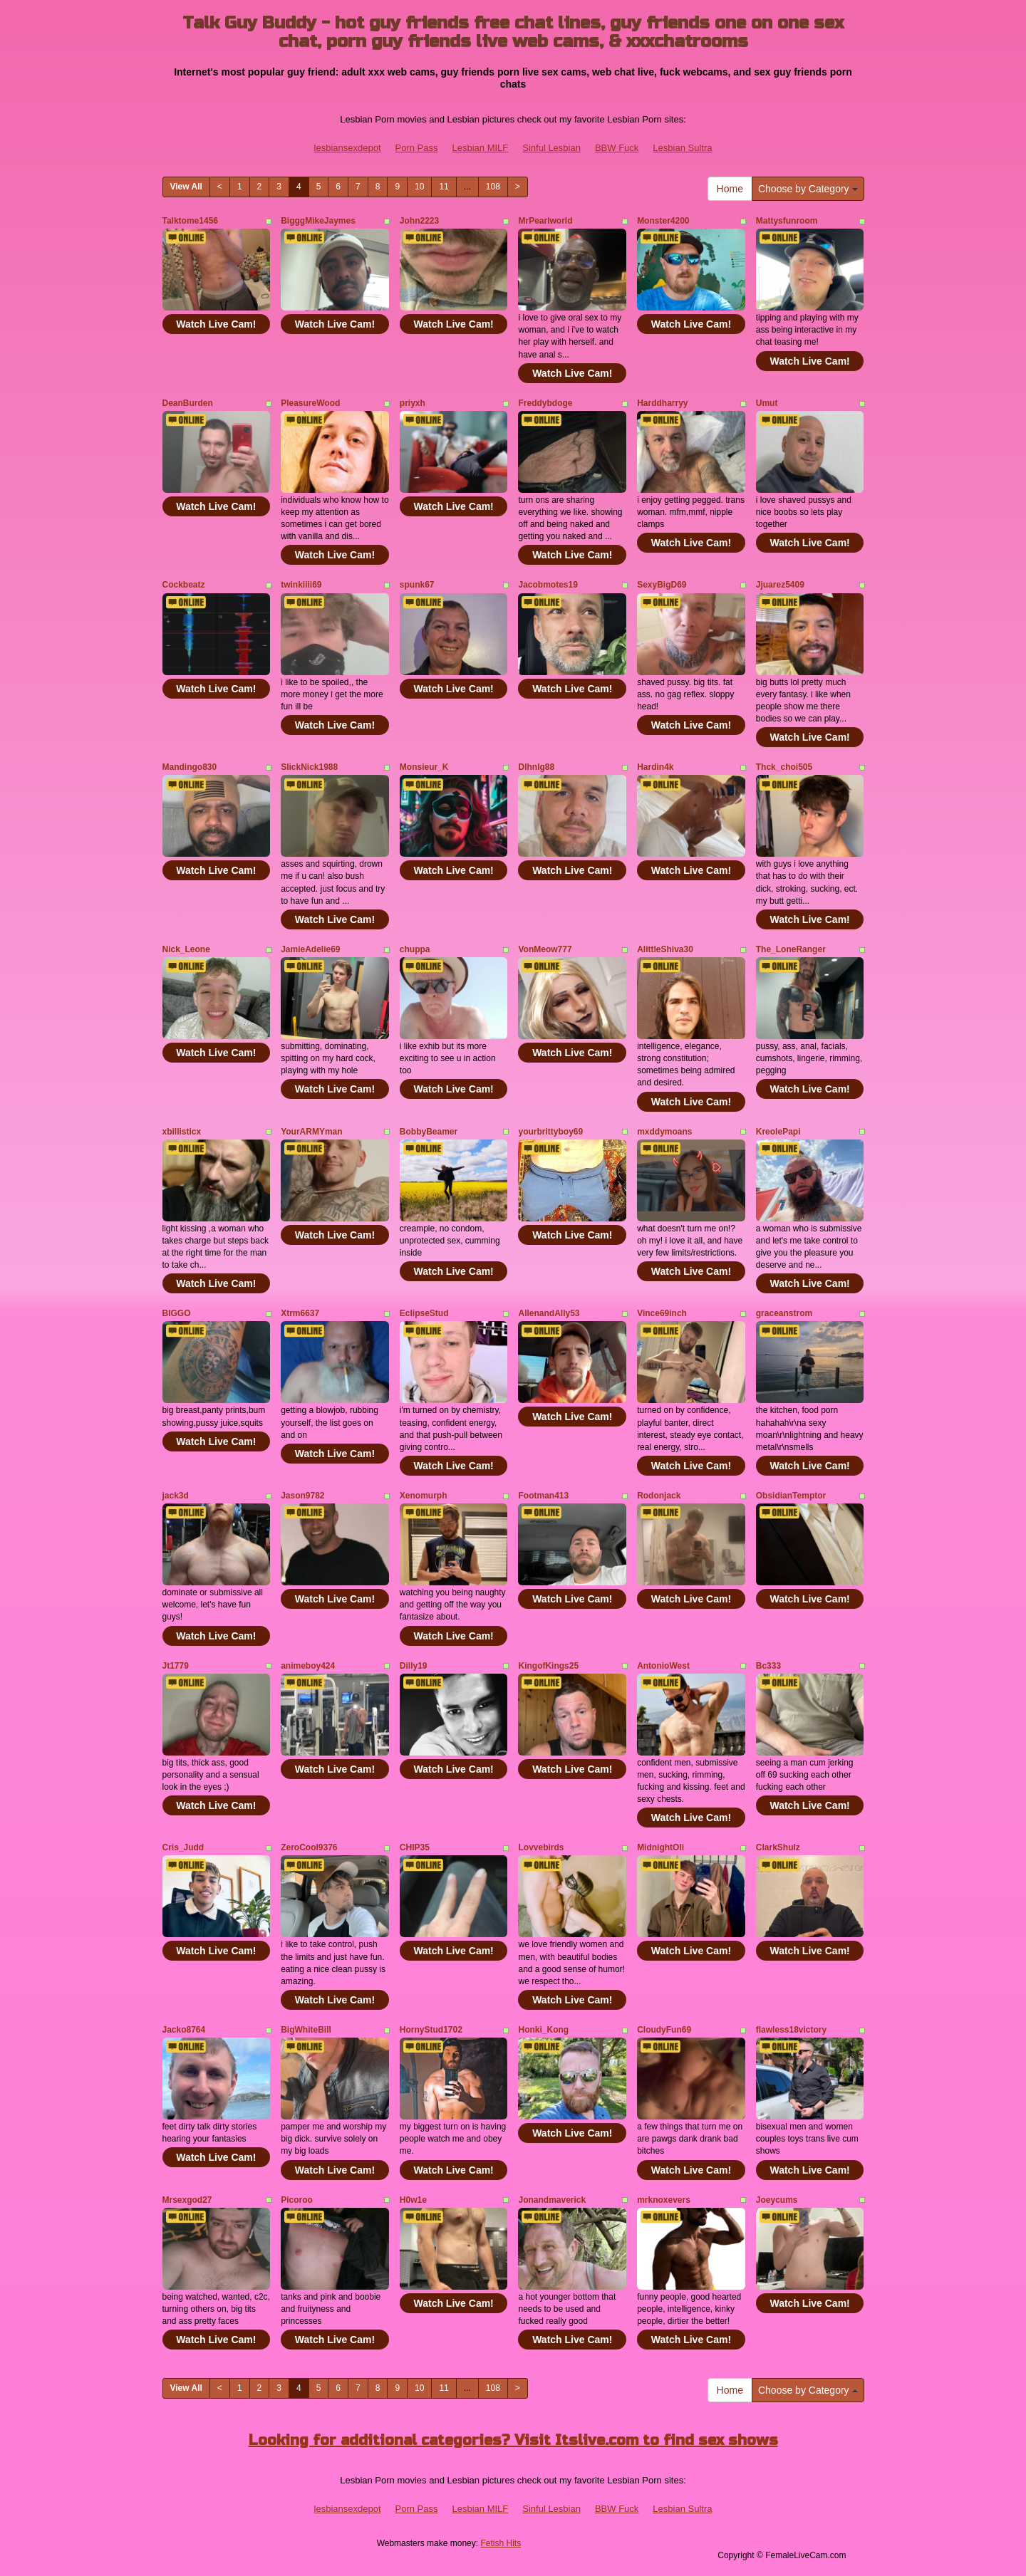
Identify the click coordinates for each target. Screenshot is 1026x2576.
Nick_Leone (186, 949)
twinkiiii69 (301, 585)
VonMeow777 (544, 949)
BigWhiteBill (306, 2030)
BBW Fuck (616, 147)
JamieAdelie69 (310, 949)
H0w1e (413, 2200)
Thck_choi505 (784, 767)
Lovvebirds (541, 1847)
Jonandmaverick (552, 2200)
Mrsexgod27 (187, 2200)
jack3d (175, 1496)
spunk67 (417, 585)
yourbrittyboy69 (550, 1132)
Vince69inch (662, 1313)
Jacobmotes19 (547, 585)
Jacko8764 (184, 2030)
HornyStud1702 (431, 2030)
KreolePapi (778, 1132)
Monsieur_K (424, 767)
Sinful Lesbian (551, 147)
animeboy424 (308, 1666)
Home (730, 188)
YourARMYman (311, 1132)
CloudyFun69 (664, 2030)
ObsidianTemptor (791, 1496)
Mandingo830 (189, 767)
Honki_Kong (543, 2030)
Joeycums (777, 2200)
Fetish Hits (500, 2543)
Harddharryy (662, 403)
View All (186, 187)
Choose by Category (808, 188)
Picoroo (297, 2200)
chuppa (415, 949)
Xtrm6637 (300, 1313)
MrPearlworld (545, 221)
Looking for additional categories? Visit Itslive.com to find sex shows (513, 2440)
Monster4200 (663, 221)
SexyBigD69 (661, 585)
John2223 (419, 221)
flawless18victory (791, 2030)
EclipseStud (424, 1313)
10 (419, 187)
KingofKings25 (548, 1666)
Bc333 (768, 1666)
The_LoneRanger (791, 949)
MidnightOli (660, 1847)
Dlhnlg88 (536, 767)
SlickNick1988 (309, 767)
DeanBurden (187, 403)
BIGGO (176, 1313)
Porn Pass (416, 147)
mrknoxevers (663, 2200)
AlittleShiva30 (665, 949)
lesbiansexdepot (347, 147)
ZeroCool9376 (309, 1847)
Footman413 (543, 1496)
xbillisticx (182, 1132)
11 (443, 187)
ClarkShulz (778, 1847)
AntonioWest (663, 1666)
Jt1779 (175, 1666)
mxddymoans (664, 1132)
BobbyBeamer (428, 1132)
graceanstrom (784, 1313)
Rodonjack (658, 1496)
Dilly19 (414, 1666)
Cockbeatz (183, 585)
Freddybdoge (545, 403)
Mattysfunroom (787, 221)
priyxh (412, 403)
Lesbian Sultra (682, 147)
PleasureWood (310, 403)
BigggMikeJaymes (318, 221)
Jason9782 (302, 1496)
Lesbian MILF (480, 147)
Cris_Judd (183, 1847)
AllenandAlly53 (548, 1313)
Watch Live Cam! (216, 324)
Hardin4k (655, 767)
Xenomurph (423, 1496)
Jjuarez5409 (780, 585)
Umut (767, 403)
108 (493, 187)
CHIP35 (415, 1847)
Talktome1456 (190, 221)
